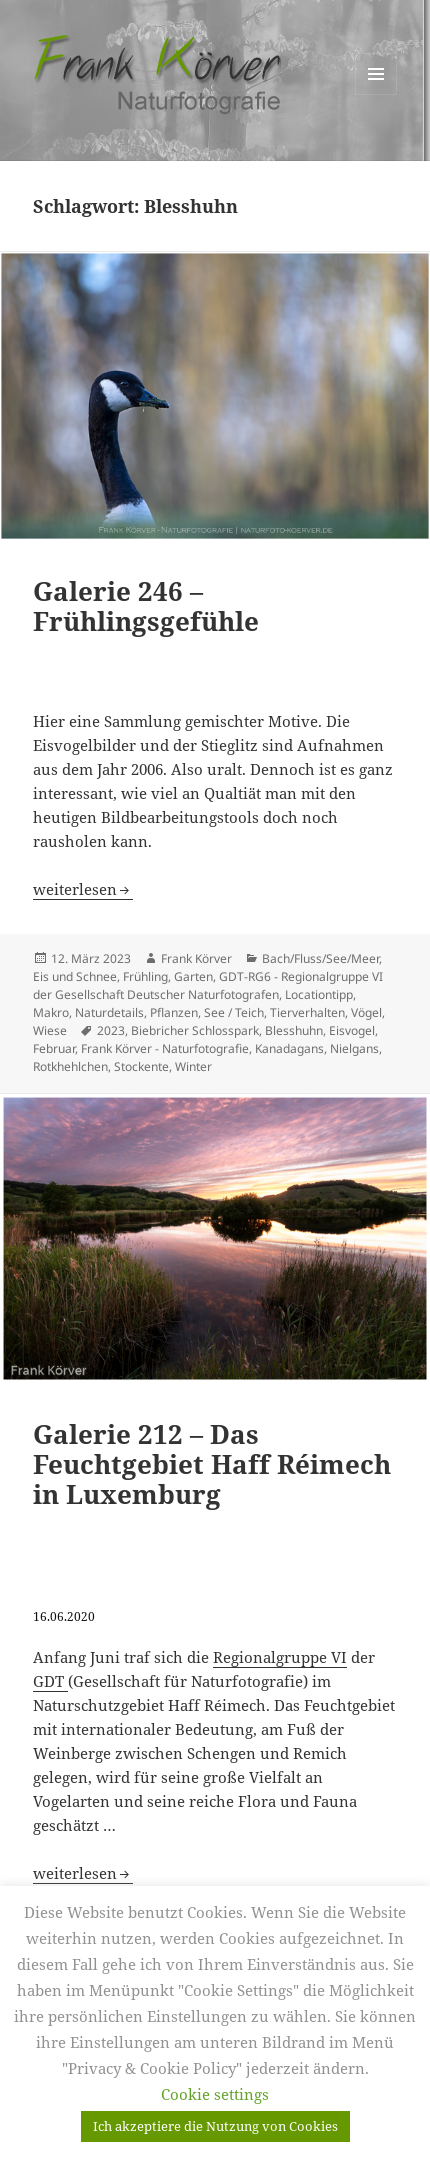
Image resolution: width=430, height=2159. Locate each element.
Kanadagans (289, 1048)
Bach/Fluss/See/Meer (320, 958)
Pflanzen (174, 1012)
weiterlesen (83, 889)
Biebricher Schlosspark (195, 1030)
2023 (111, 1030)
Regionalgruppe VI (280, 1657)
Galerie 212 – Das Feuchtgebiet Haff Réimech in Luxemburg (212, 1464)
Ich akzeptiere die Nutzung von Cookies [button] (215, 2126)
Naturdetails (109, 1012)
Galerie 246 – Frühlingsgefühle (146, 606)
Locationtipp (319, 994)
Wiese (50, 1030)
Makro (51, 1012)
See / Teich (234, 1012)
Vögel (366, 1012)
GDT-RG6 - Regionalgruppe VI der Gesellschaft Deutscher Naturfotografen (208, 985)
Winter (193, 1066)
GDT (50, 1681)
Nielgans (354, 1048)
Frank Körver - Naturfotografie (165, 1048)
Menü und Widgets (376, 94)
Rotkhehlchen (70, 1066)
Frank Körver (196, 958)
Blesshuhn (294, 1030)
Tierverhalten (307, 1012)
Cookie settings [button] (215, 2094)
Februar (54, 1048)
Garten (193, 976)
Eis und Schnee (75, 976)
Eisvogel (352, 1030)
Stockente (141, 1066)
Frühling (145, 976)
